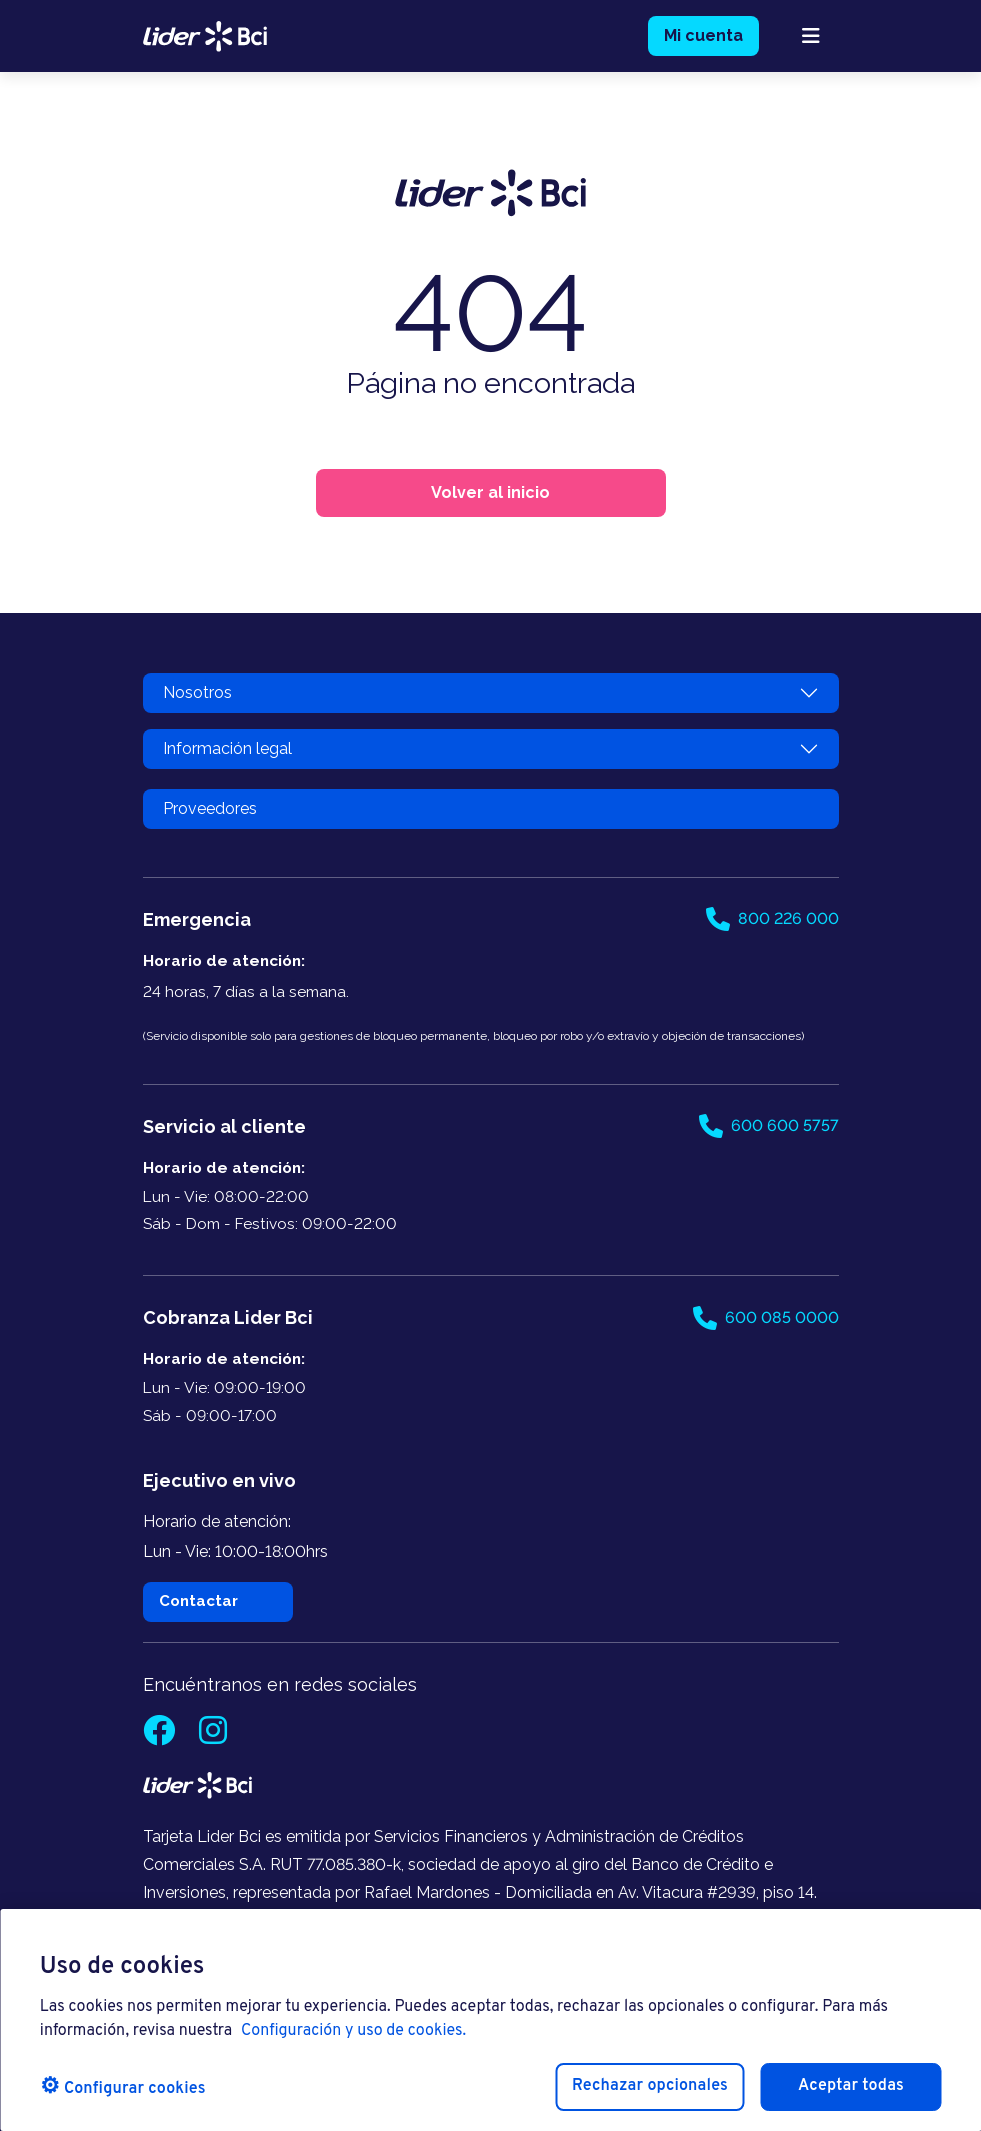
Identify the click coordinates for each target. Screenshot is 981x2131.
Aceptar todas (851, 2086)
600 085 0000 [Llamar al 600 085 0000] (766, 1318)
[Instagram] (213, 1736)
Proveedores (210, 808)
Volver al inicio (490, 492)
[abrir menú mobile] (811, 36)
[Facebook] (161, 1736)
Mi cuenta (703, 35)
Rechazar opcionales (650, 2086)
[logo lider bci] (205, 34)
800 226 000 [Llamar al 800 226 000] (772, 919)
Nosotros (197, 692)
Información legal (227, 748)
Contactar (199, 1601)
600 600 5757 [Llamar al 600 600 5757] (769, 1126)
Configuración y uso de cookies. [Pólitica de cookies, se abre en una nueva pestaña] (353, 2031)
